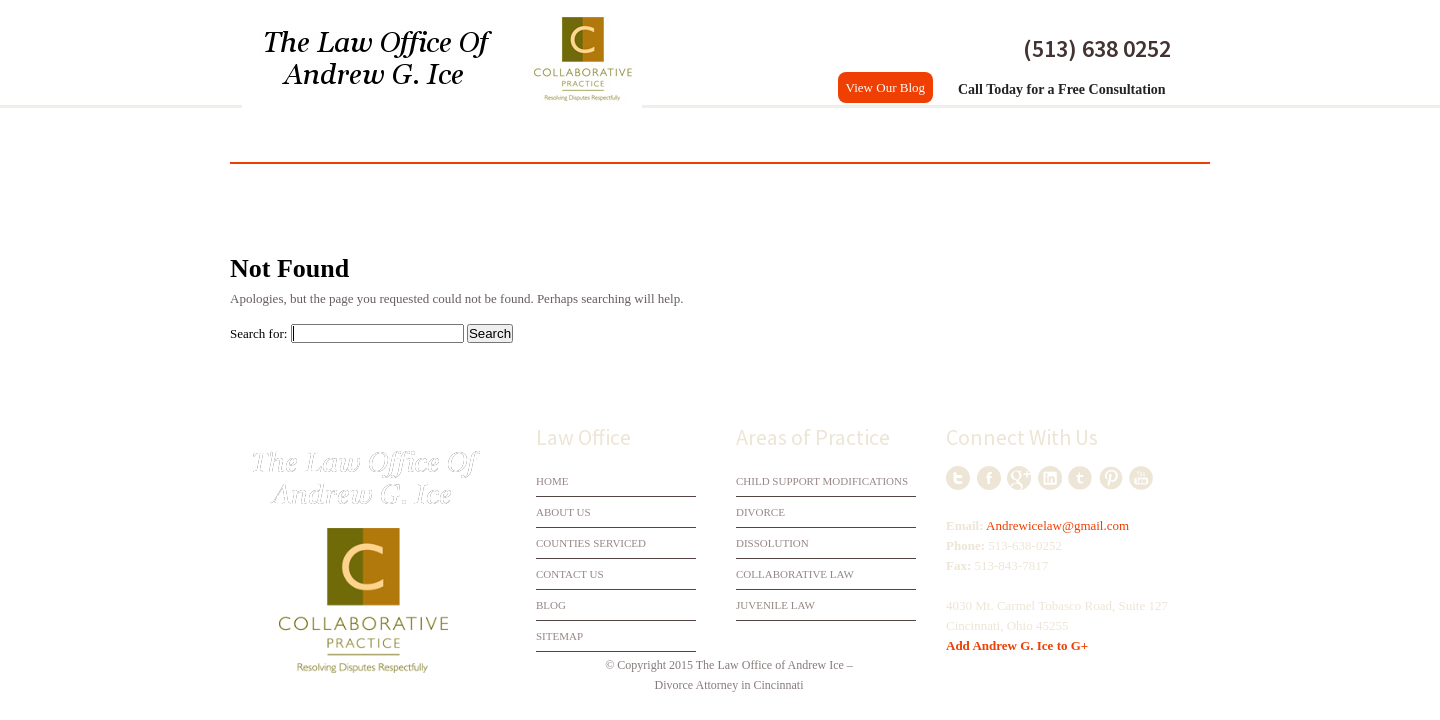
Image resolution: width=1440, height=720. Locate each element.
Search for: (258, 333)
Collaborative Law (705, 135)
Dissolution (562, 135)
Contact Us (1140, 135)
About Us (563, 512)
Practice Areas (855, 135)
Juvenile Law (775, 605)
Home (265, 135)
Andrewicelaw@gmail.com (1057, 525)
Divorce (458, 135)
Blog (551, 605)
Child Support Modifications (822, 481)
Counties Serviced (1003, 135)
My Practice (357, 135)
